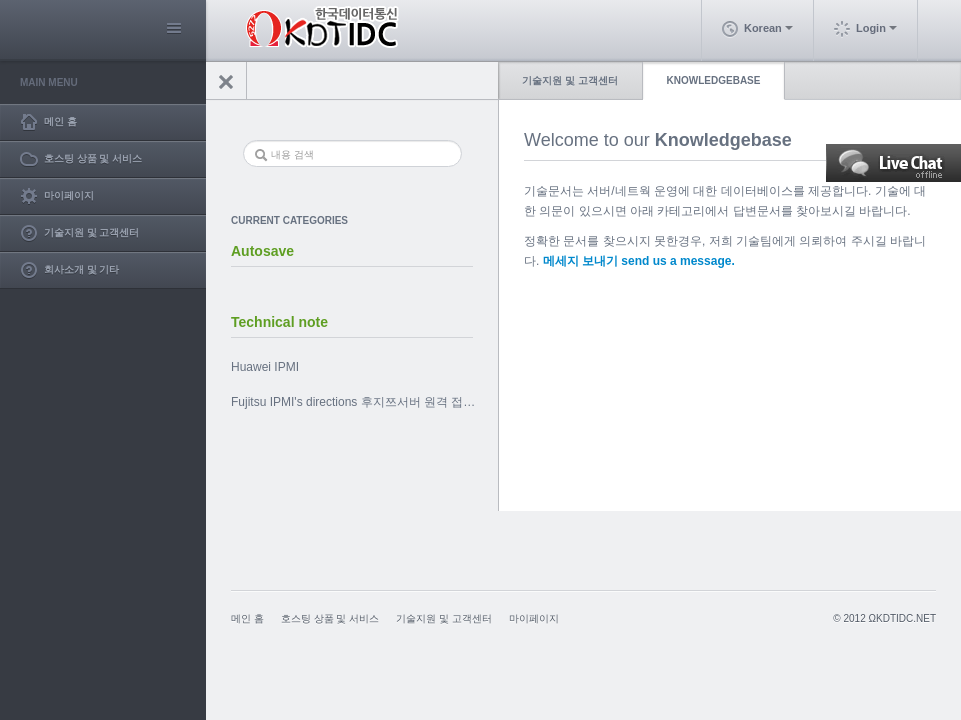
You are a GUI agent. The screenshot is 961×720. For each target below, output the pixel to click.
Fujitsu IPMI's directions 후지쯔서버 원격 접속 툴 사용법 (366, 402)
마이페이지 (534, 618)
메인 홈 (247, 618)
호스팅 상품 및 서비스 (330, 618)
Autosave (262, 251)
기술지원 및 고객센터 (570, 80)
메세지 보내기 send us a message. (639, 261)
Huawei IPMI (265, 367)
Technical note (279, 322)
